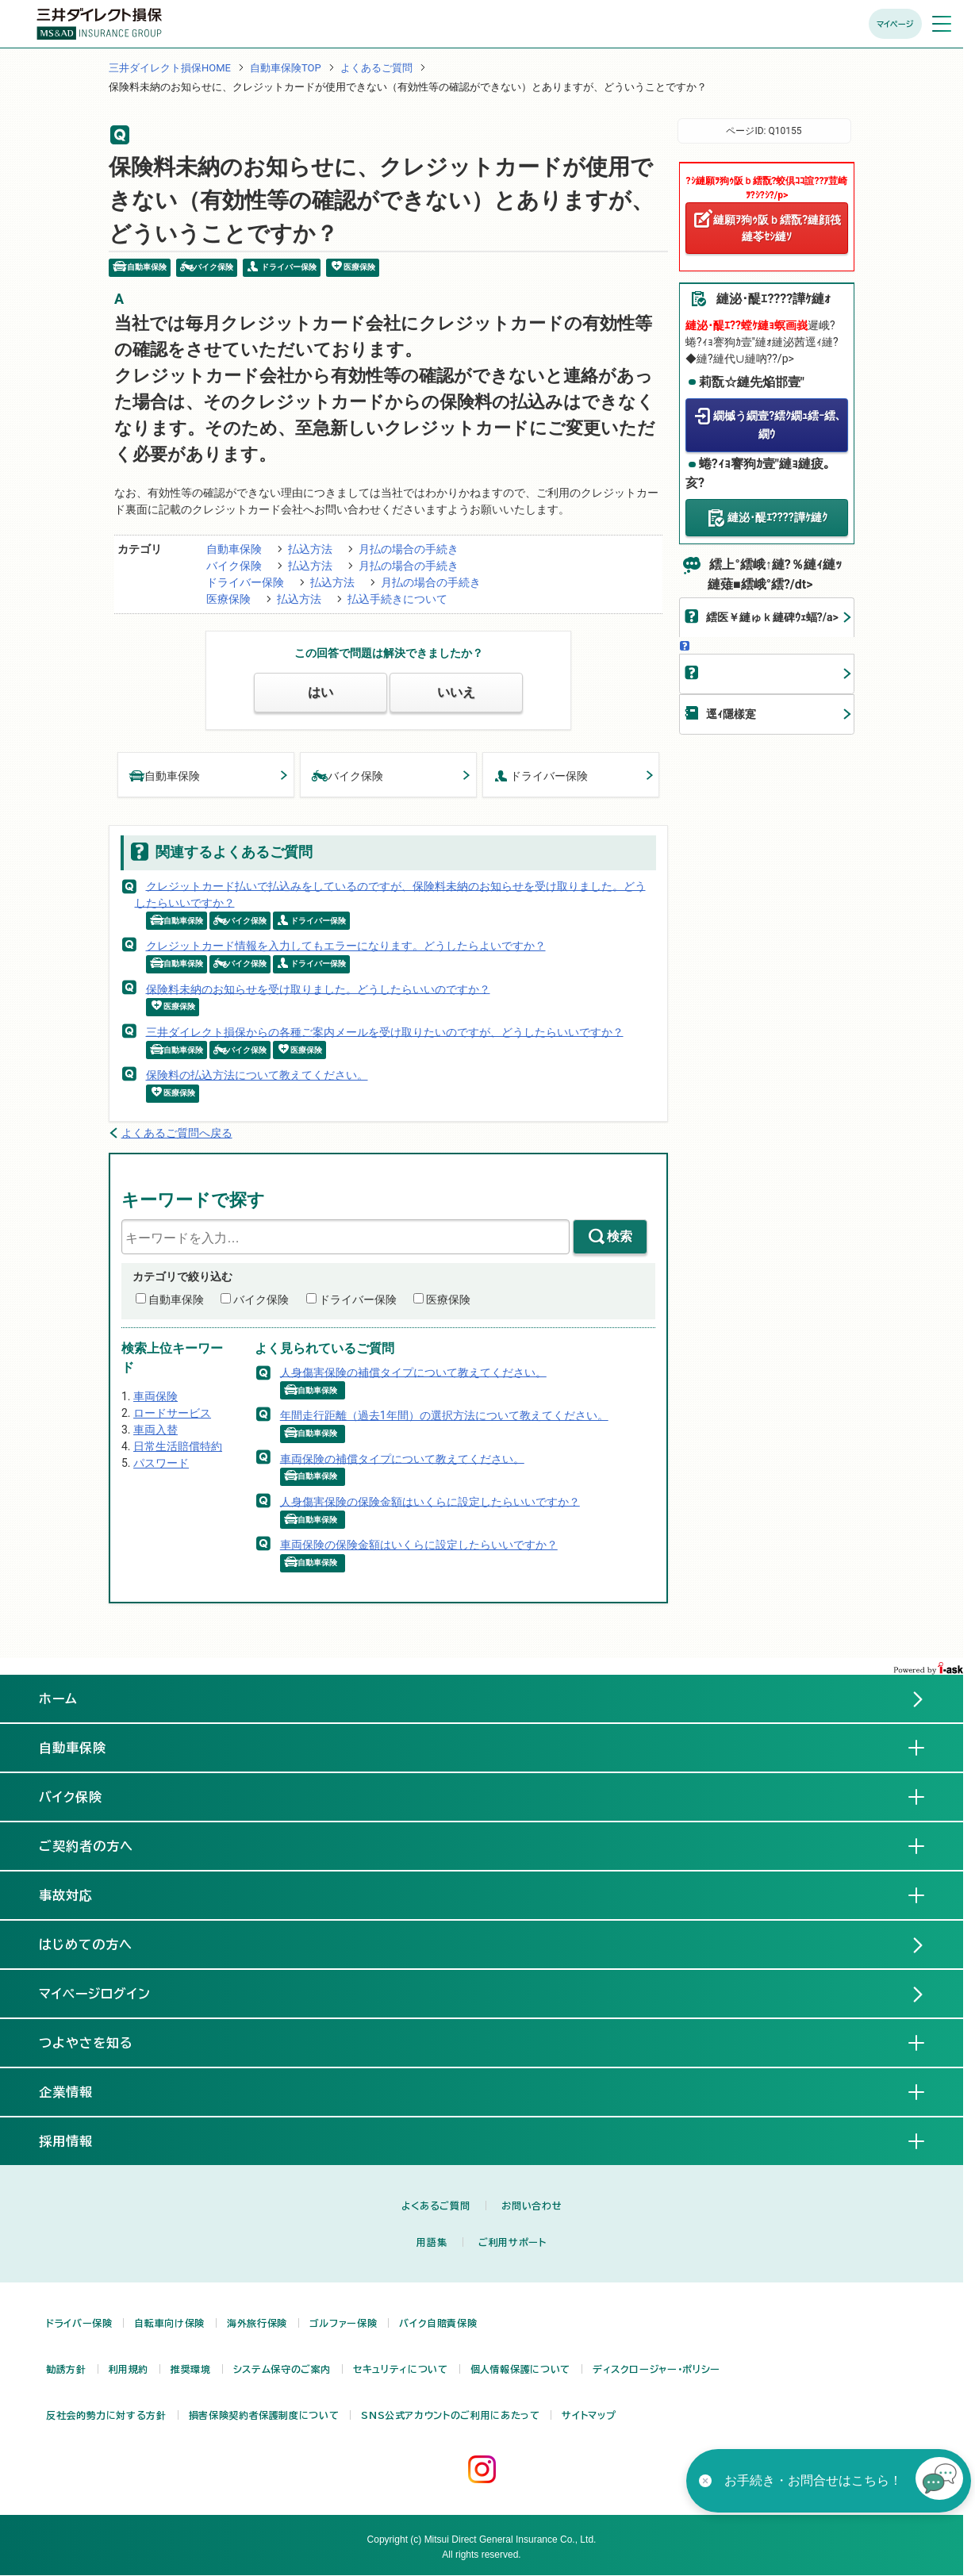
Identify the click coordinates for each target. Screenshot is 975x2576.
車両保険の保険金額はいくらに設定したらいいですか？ (419, 1544)
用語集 (431, 2242)
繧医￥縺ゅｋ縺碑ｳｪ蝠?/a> (772, 617)
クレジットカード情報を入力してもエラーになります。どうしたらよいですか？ (346, 945)
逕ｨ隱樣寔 (731, 714)
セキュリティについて (400, 2369)
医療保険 (228, 599)
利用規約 (129, 2369)
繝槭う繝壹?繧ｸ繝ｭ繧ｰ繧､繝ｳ (777, 424)
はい (320, 692)
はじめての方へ (85, 1944)
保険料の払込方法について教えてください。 (257, 1075)
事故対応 (78, 1894)
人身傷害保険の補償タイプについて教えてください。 (413, 1371)
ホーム (58, 1698)
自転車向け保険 (169, 2323)
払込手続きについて (397, 599)
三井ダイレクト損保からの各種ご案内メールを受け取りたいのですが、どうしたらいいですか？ (385, 1031)
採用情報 (78, 2140)
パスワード (161, 1463)
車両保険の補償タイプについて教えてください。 (402, 1458)
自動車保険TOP (285, 68)
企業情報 (78, 2091)
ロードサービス (172, 1413)
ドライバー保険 (245, 582)
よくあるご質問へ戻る (176, 1133)
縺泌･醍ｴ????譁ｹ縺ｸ (777, 517)
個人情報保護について (520, 2369)
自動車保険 (234, 549)
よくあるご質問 (376, 68)
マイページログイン (95, 1993)
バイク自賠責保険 (438, 2323)
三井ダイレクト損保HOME (170, 68)
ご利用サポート (512, 2242)
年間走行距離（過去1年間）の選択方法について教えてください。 (444, 1415)
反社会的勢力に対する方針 (106, 2415)
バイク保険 (234, 565)
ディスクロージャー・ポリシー (656, 2369)
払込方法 (310, 549)
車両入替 (155, 1429)
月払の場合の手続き (409, 549)
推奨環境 (191, 2369)
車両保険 (155, 1396)
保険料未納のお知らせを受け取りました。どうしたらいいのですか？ (318, 988)
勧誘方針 (66, 2369)
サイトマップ (589, 2415)
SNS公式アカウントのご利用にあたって (450, 2415)
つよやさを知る (99, 2042)
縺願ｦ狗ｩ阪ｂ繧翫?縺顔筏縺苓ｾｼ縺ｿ (777, 228)
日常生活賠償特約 (177, 1446)
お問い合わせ (531, 2205)
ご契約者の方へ (99, 1845)
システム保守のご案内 (282, 2369)
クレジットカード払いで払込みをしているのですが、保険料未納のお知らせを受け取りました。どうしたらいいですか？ (390, 893)
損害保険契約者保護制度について (264, 2415)
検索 (619, 1236)
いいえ (456, 692)
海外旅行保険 (257, 2323)
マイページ (895, 24)
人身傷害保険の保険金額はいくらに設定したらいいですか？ (430, 1501)
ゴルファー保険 (343, 2323)
